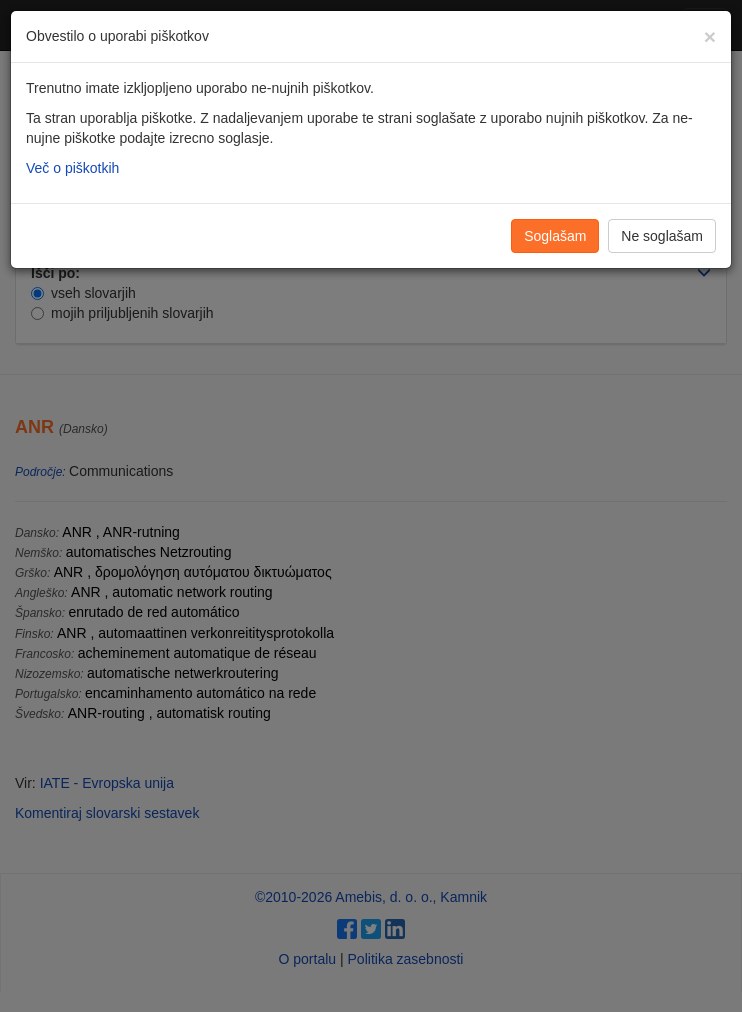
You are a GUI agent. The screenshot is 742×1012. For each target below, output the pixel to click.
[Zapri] (710, 36)
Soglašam (555, 236)
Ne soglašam (662, 236)
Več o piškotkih (72, 168)
